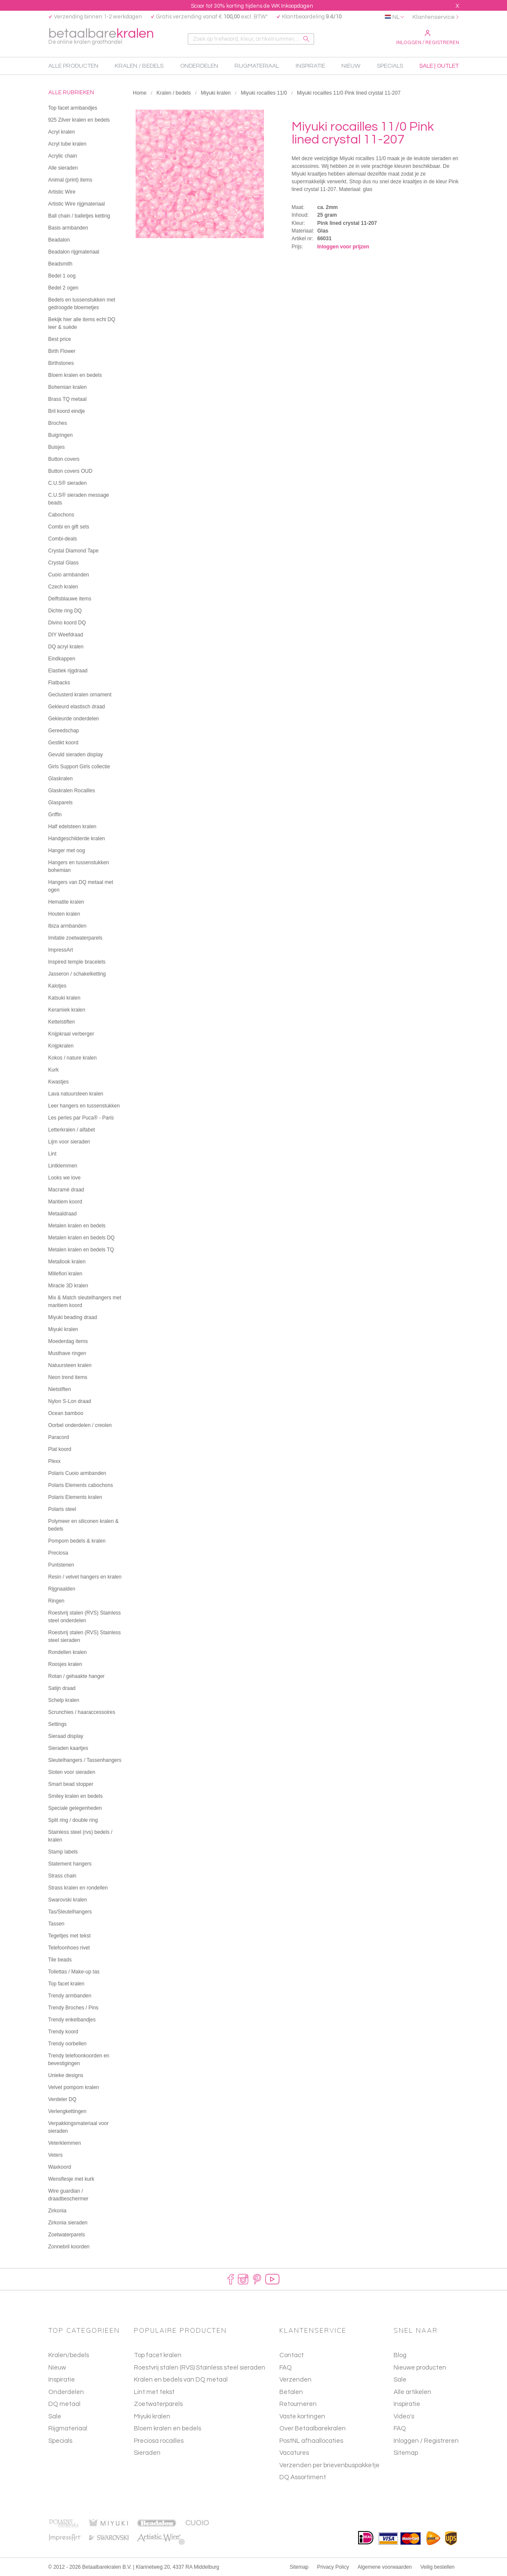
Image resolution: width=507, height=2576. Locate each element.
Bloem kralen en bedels (167, 2428)
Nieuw (57, 2367)
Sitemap (406, 2453)
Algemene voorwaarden (385, 2567)
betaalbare (101, 37)
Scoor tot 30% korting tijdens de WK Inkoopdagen (252, 6)
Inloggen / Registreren (427, 37)
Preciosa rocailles (159, 2441)
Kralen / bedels (174, 93)
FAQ (400, 2428)
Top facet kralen (157, 2355)
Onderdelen (66, 2392)
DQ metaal (64, 2404)
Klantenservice (433, 17)
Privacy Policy (333, 2567)
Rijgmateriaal (67, 2428)
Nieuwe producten (420, 2367)
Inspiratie (61, 2379)
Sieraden (147, 2453)
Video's (404, 2416)
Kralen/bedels (68, 2355)
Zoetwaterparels (158, 2404)
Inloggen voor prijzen (343, 247)
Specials (60, 2441)
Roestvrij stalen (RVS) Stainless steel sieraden (199, 2367)
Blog (400, 2355)
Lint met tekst (154, 2392)
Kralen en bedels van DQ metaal (181, 2379)
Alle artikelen (412, 2392)
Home (140, 93)
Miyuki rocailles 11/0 (264, 93)
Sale (54, 2416)
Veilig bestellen (437, 2567)
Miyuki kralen (216, 93)
